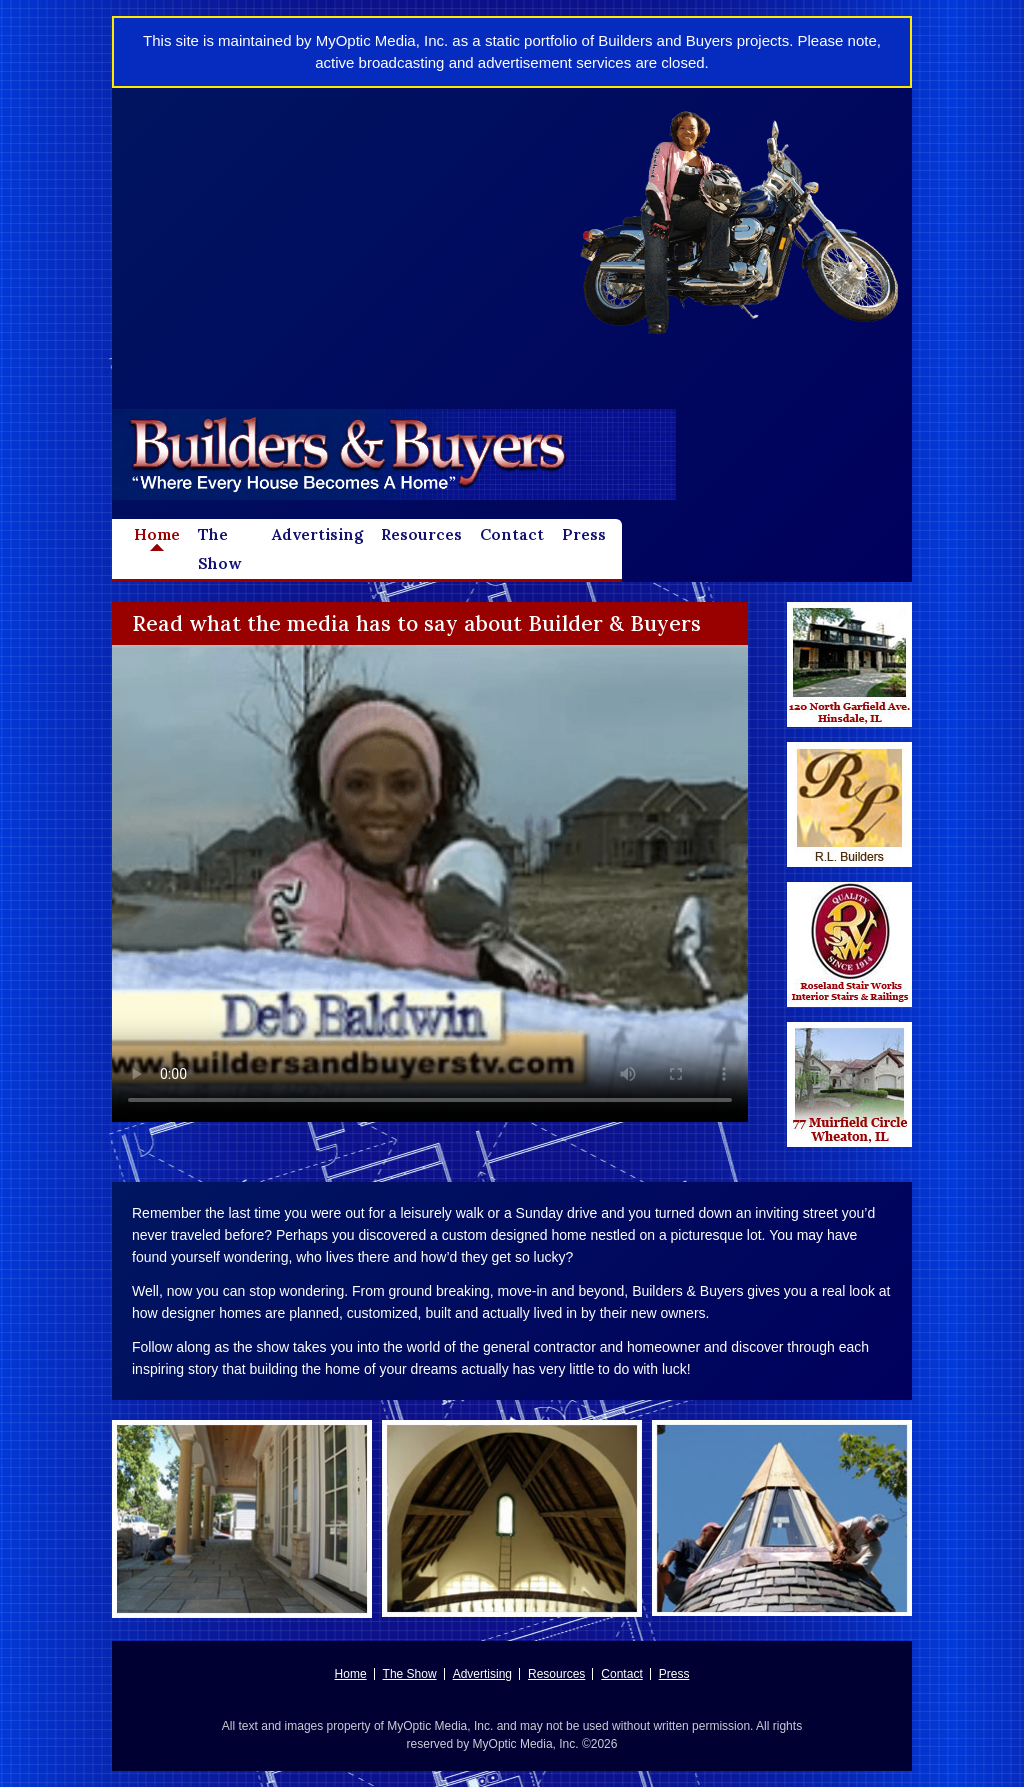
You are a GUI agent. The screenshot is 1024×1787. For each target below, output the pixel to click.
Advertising (317, 534)
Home (157, 534)
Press (584, 534)
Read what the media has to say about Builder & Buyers (416, 623)
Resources (421, 534)
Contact (512, 534)
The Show (219, 549)
